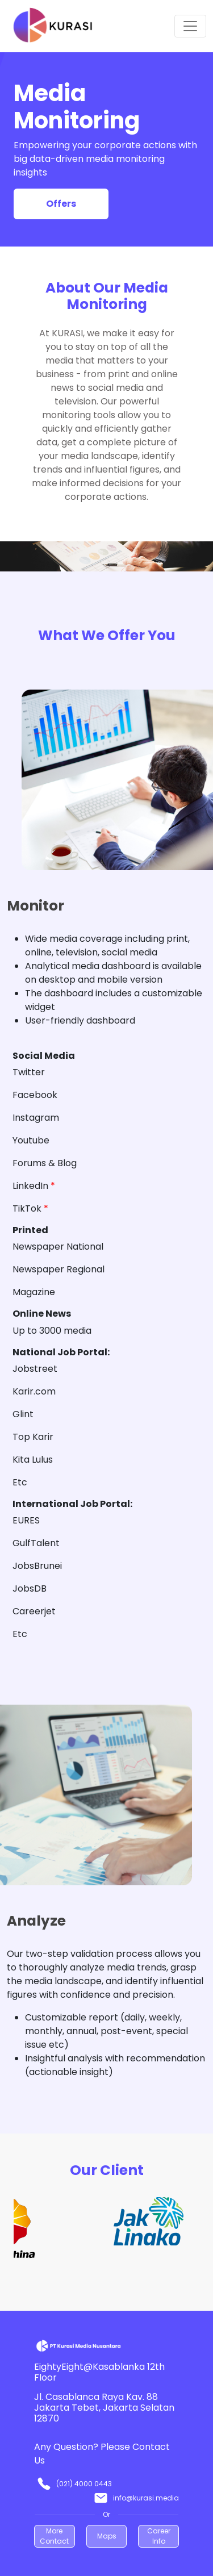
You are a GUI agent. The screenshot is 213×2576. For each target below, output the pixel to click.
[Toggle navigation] (190, 26)
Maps (106, 2536)
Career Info (158, 2536)
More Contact (54, 2536)
